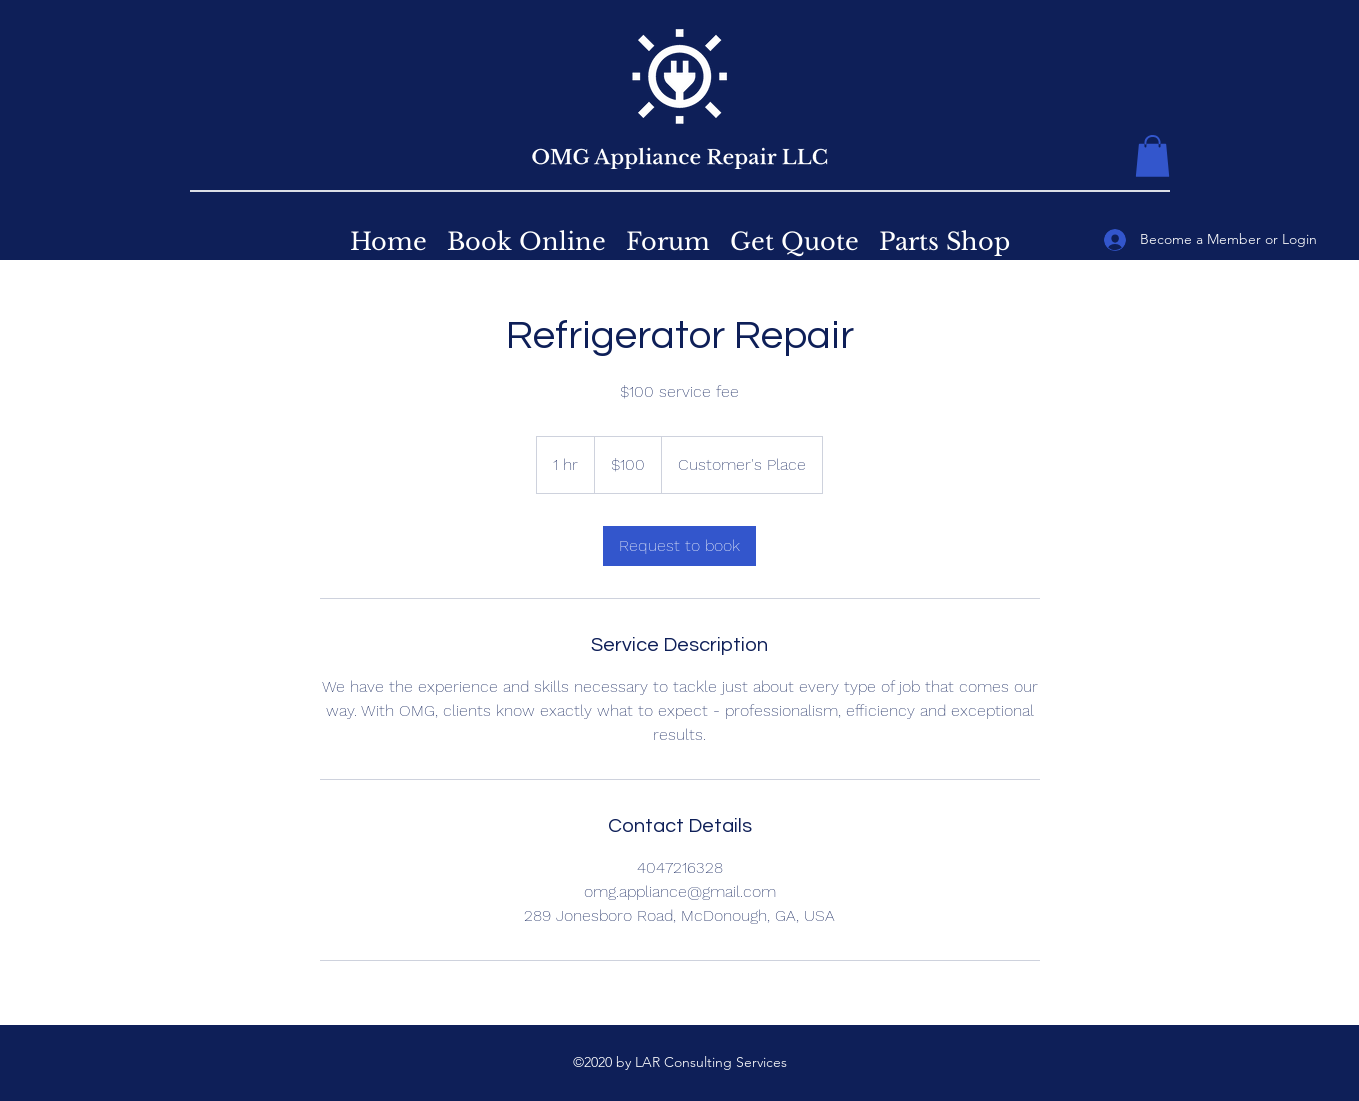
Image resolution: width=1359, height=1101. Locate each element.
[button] (1152, 156)
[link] (679, 546)
